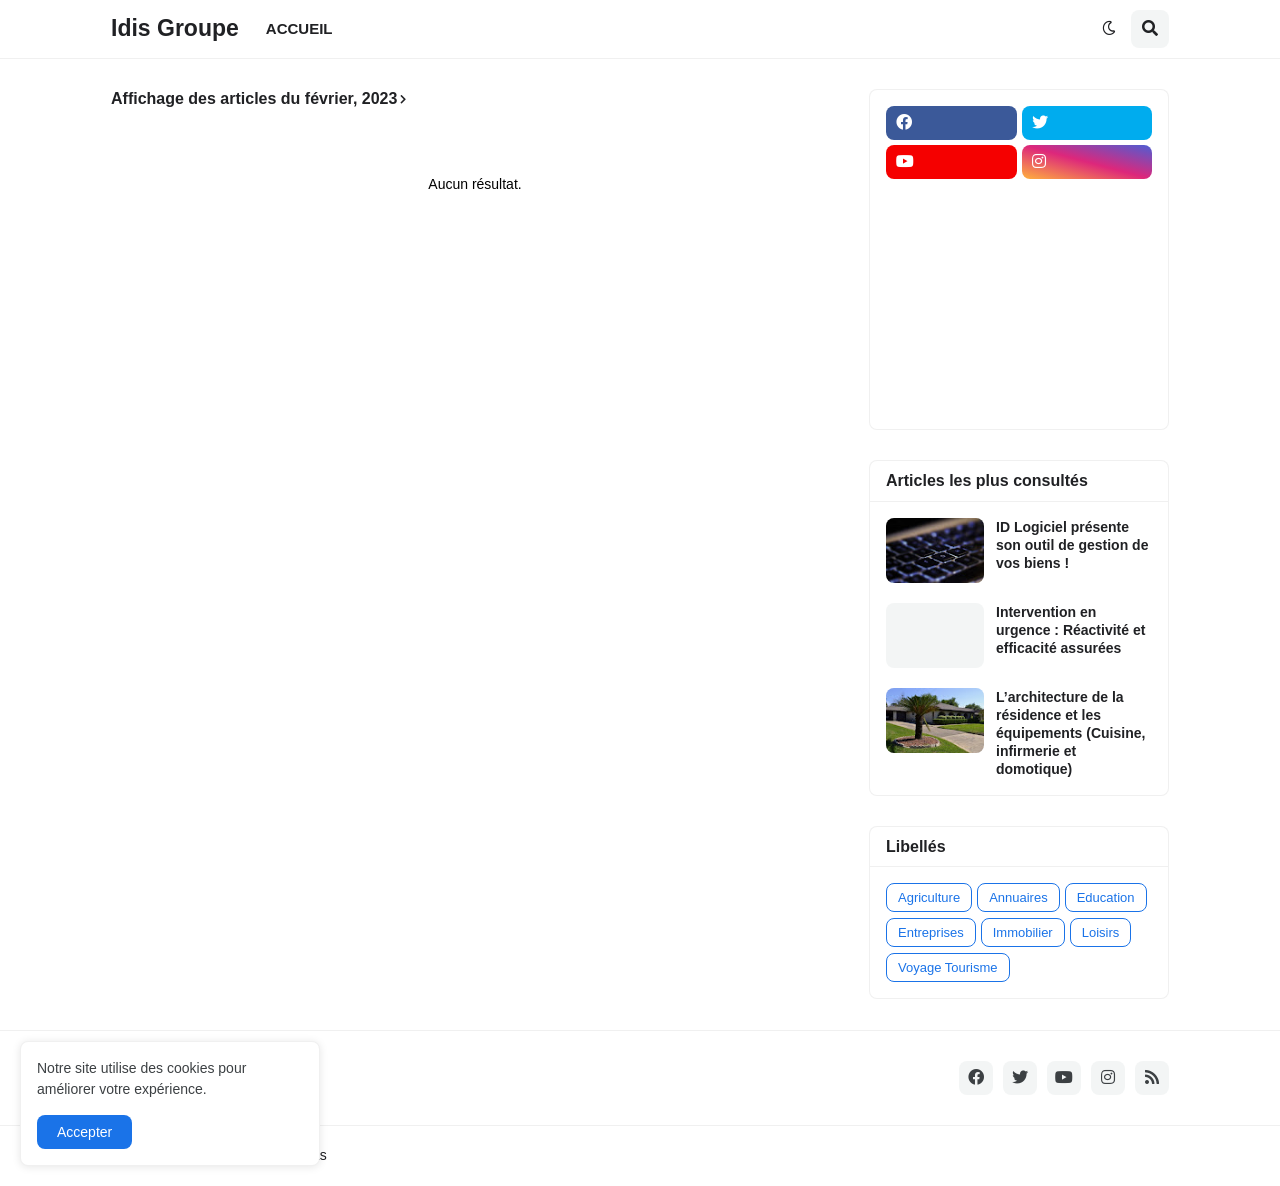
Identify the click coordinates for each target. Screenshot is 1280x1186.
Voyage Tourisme (948, 967)
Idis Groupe (175, 28)
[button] (1109, 29)
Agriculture (929, 897)
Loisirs (1101, 932)
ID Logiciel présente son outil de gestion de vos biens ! (1072, 545)
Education (1106, 897)
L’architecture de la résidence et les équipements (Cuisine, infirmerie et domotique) (1070, 733)
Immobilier (1023, 932)
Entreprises (931, 932)
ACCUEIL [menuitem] (299, 28)
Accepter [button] (84, 1132)
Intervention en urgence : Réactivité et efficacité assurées (1070, 630)
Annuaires (1018, 897)
